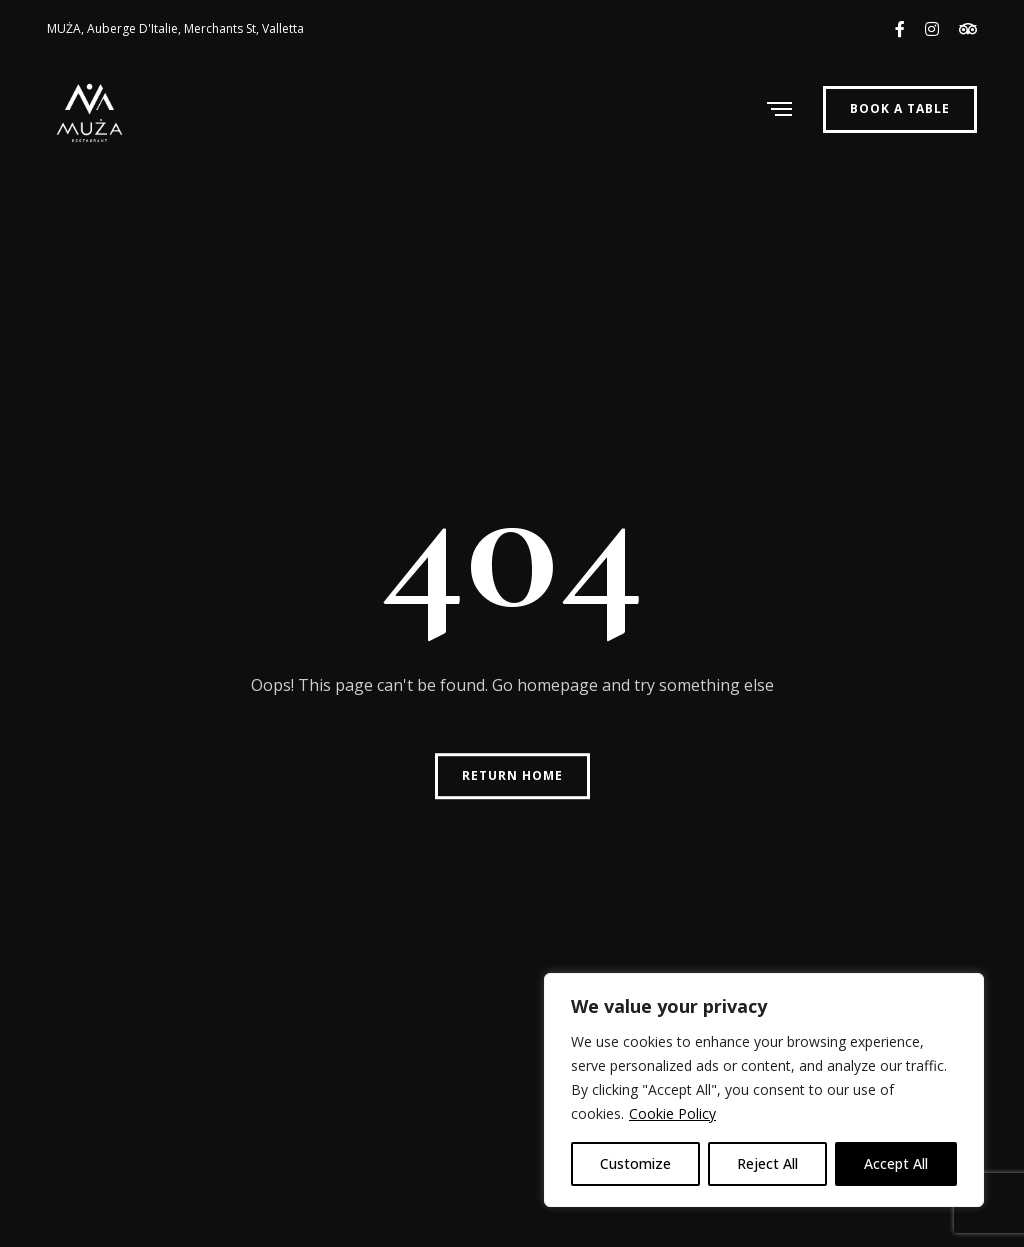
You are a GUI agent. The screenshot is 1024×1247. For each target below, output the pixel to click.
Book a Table (900, 108)
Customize (635, 1163)
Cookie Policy (672, 1113)
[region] (764, 1090)
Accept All (896, 1163)
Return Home (512, 775)
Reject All (767, 1163)
